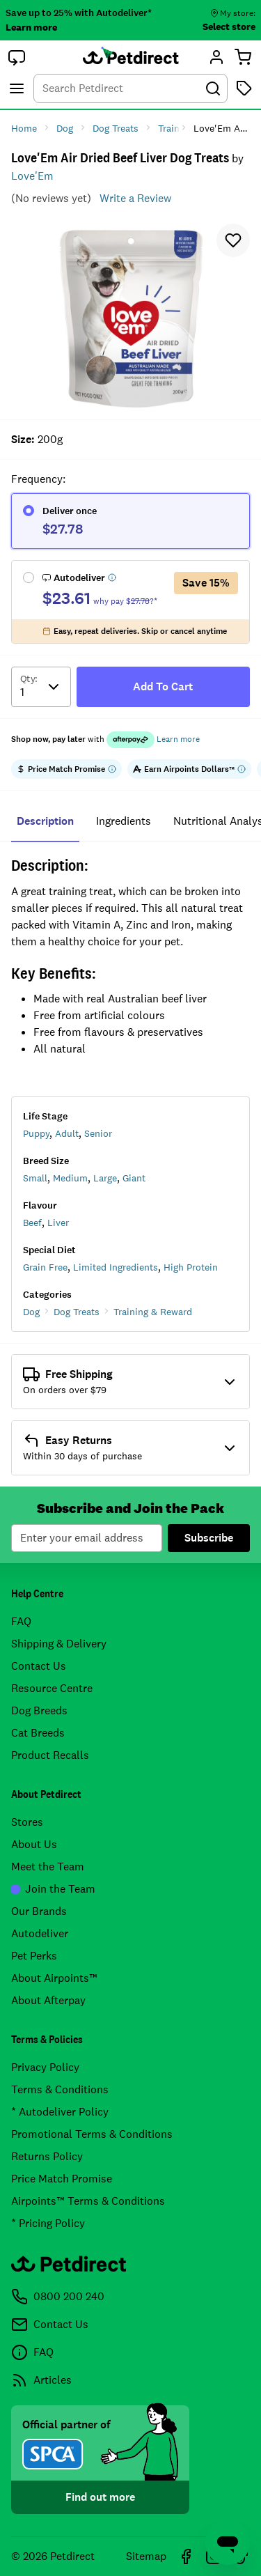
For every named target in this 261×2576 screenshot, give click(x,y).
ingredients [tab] (123, 821)
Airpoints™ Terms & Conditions (88, 2201)
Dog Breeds (39, 1710)
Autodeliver (39, 1933)
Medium (70, 1178)
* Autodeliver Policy (60, 2111)
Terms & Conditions (60, 2089)
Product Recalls (50, 1755)
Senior (98, 1133)
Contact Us (38, 1666)
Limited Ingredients (115, 1267)
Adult (67, 1133)
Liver (58, 1222)
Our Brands (39, 1911)
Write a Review (135, 198)
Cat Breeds (38, 1732)
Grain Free (45, 1267)
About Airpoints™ (54, 1978)
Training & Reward (152, 1311)
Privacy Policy (45, 2067)
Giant (133, 1178)
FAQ (21, 1621)
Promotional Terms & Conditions (92, 2134)
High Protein (191, 1267)
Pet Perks (34, 1955)
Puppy (36, 1133)
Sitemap (146, 2556)
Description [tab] (45, 821)
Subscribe (208, 1537)
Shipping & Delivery (58, 1643)
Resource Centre (52, 1688)
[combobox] (130, 88)
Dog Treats (77, 1311)
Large (105, 1178)
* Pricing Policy (48, 2223)
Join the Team (53, 1888)
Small (35, 1178)
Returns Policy (47, 2156)
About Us (34, 1844)
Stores (27, 1822)
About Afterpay (48, 2000)
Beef (32, 1222)
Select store (229, 26)
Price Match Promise (61, 2178)
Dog (31, 1311)
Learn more (31, 27)
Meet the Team (47, 1866)
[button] (17, 57)
